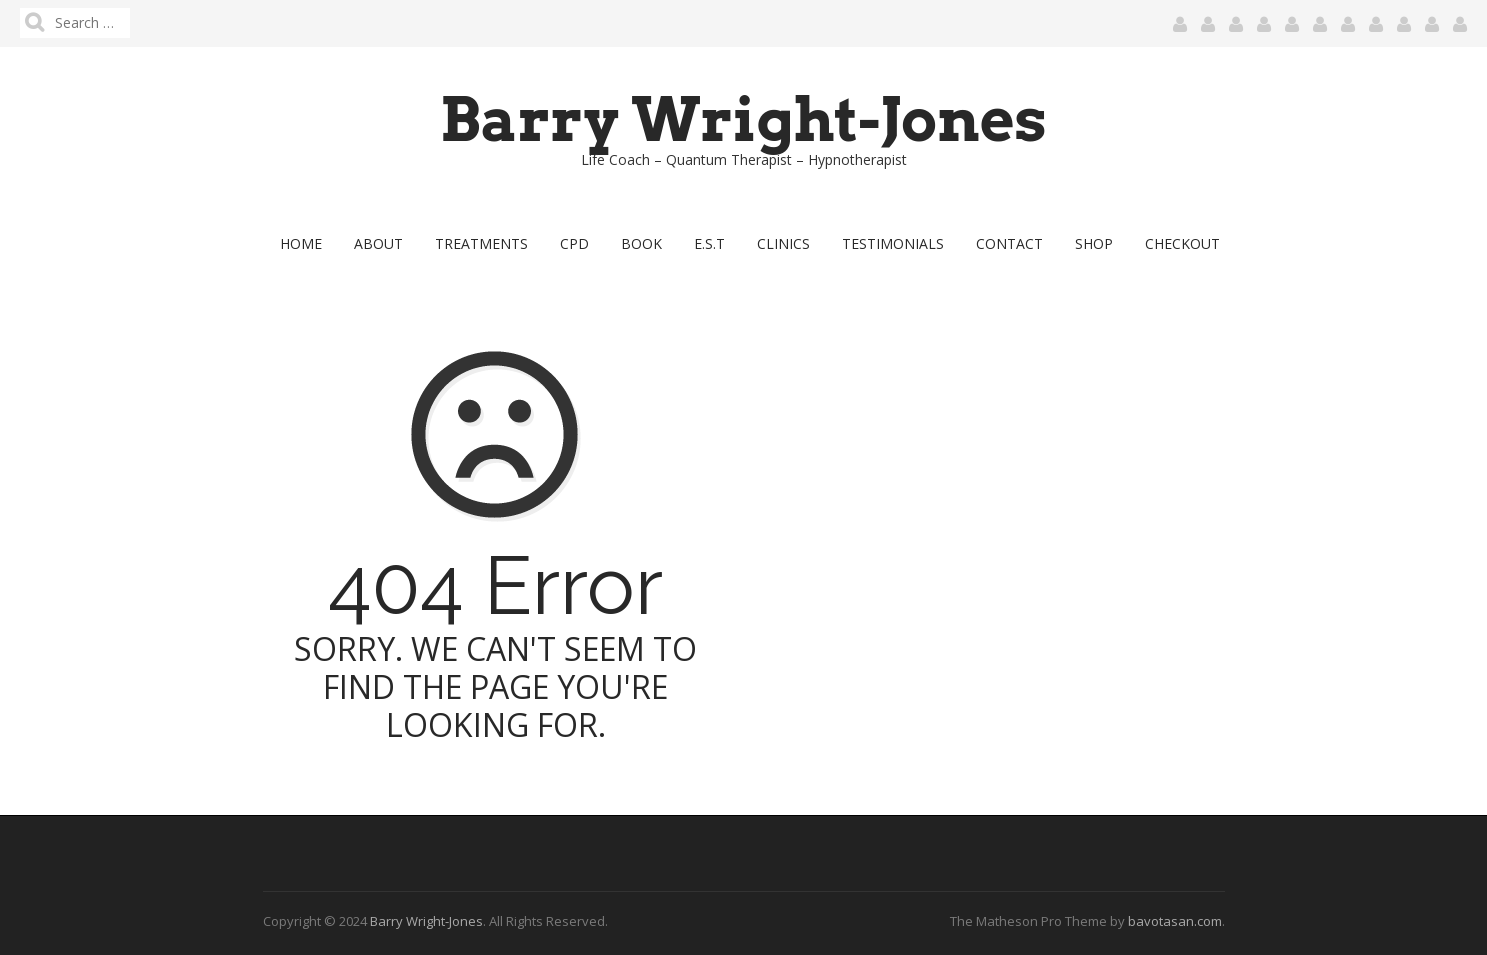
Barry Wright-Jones (743, 119)
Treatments (481, 243)
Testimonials (893, 243)
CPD (574, 243)
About (378, 243)
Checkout (1182, 243)
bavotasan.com (1175, 921)
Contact (1009, 243)
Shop (1094, 243)
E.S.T (709, 243)
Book (641, 243)
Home (301, 243)
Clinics (783, 243)
